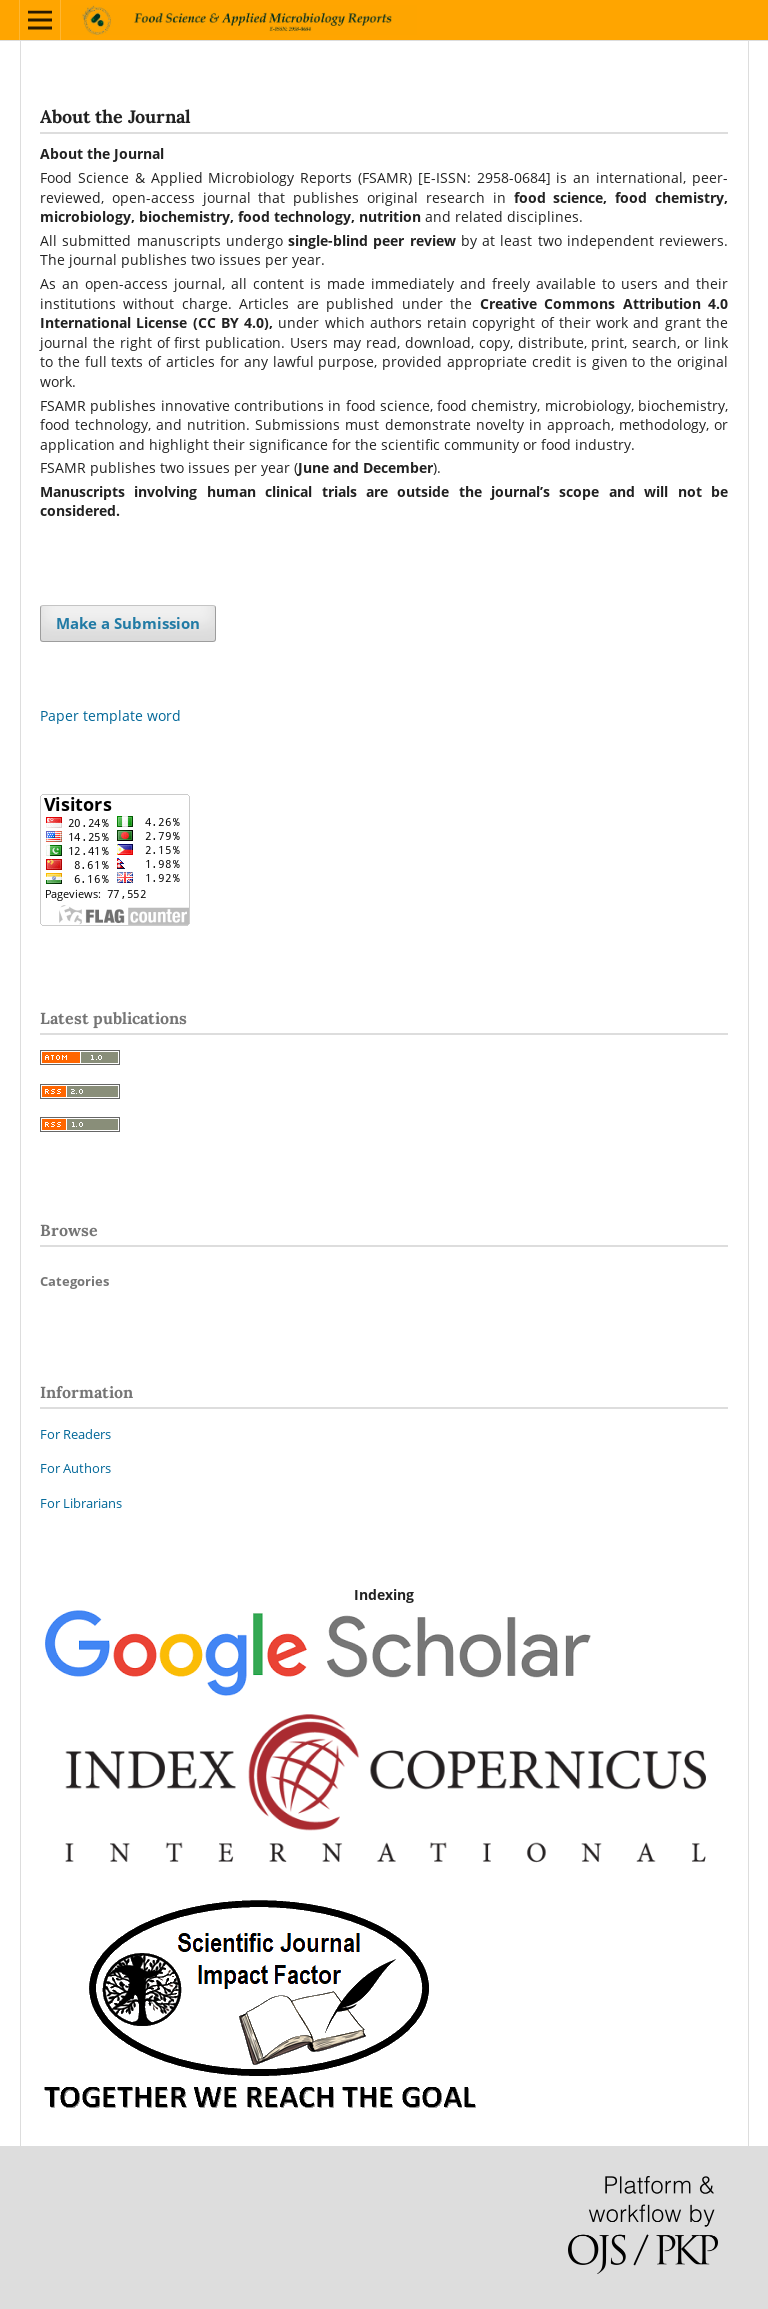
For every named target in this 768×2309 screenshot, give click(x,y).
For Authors (75, 1468)
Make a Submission (128, 623)
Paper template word (110, 715)
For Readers (75, 1434)
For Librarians (81, 1503)
